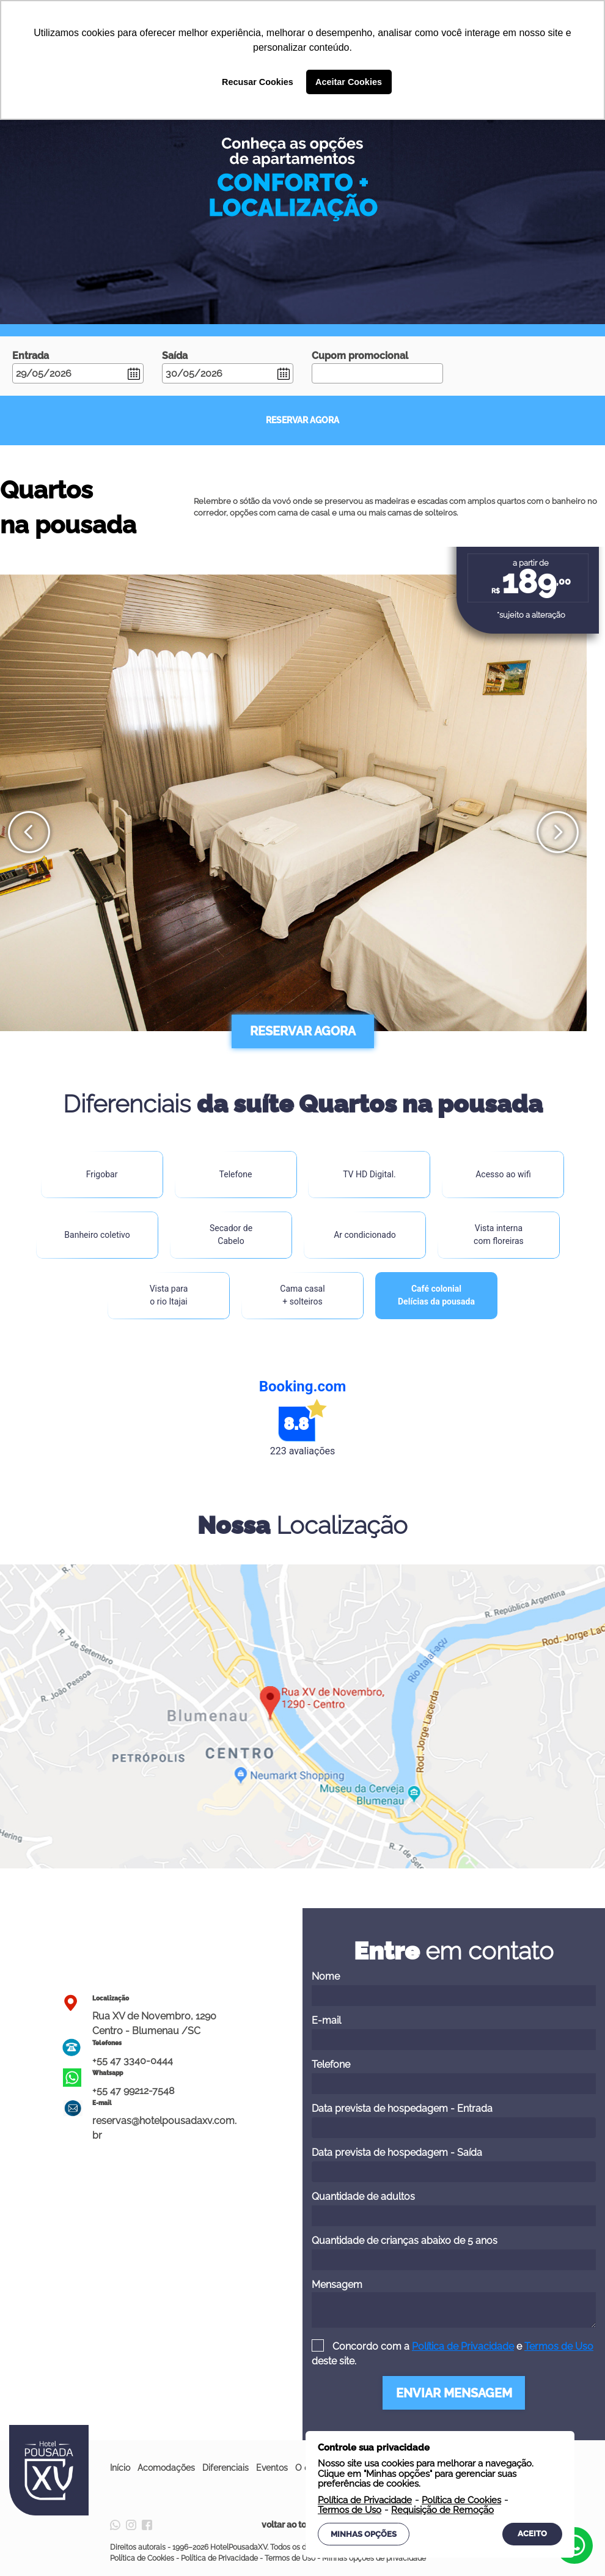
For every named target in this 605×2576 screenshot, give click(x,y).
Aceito (532, 2533)
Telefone (454, 2076)
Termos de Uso (558, 2346)
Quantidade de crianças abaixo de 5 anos (454, 2252)
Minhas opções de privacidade (374, 2558)
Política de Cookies (142, 2558)
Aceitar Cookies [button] (348, 82)
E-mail (454, 2032)
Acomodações (166, 2468)
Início (120, 2468)
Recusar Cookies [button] (257, 82)
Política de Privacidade (463, 2346)
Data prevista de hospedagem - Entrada (454, 2120)
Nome (454, 1988)
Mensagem (454, 2303)
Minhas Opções (364, 2534)
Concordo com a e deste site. (452, 2354)
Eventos (272, 2468)
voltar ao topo (302, 2525)
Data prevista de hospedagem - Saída (454, 2164)
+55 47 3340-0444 (132, 2061)
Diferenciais (225, 2468)
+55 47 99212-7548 (133, 2091)
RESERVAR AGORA (302, 420)
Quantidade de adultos (454, 2208)
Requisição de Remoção (442, 2510)
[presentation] (29, 832)
